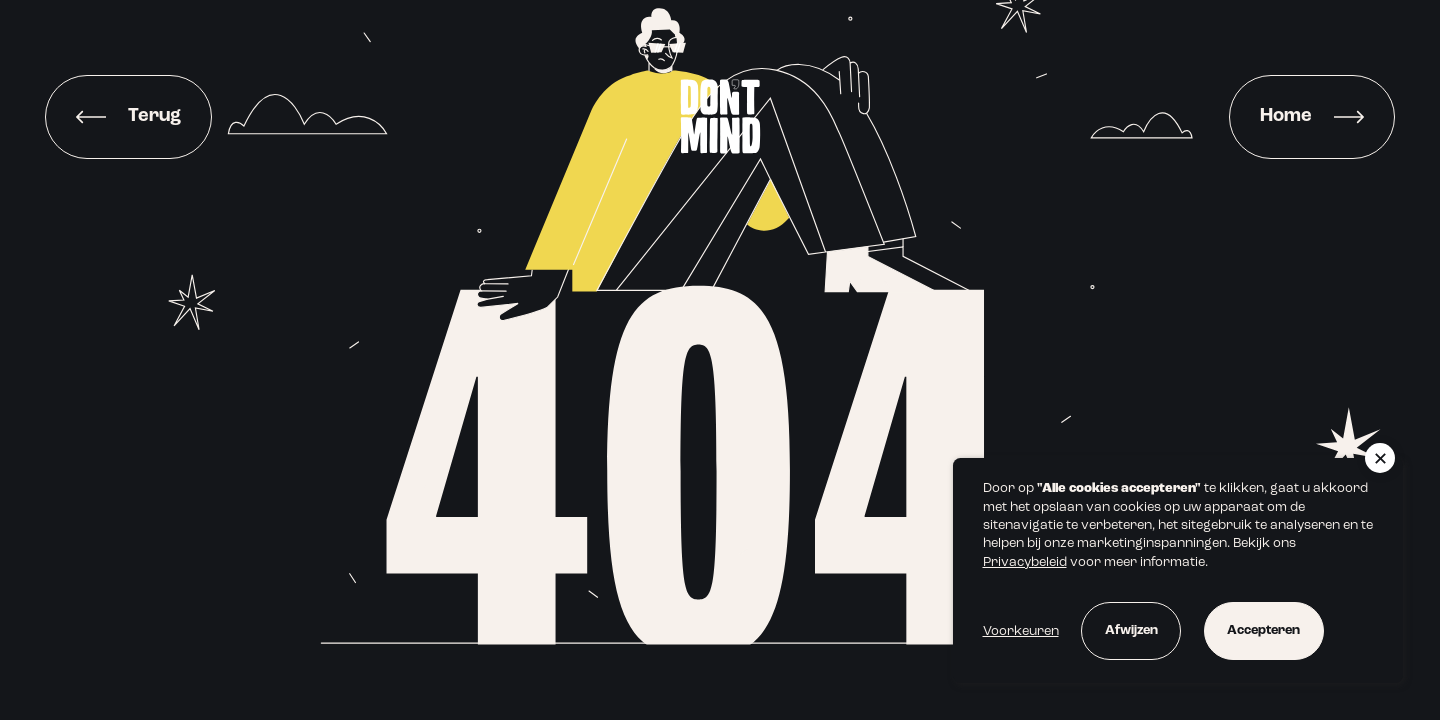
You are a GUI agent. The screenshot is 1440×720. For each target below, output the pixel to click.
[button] (1380, 458)
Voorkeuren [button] (1021, 631)
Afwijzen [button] (1131, 630)
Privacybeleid (1025, 562)
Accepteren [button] (1263, 630)
